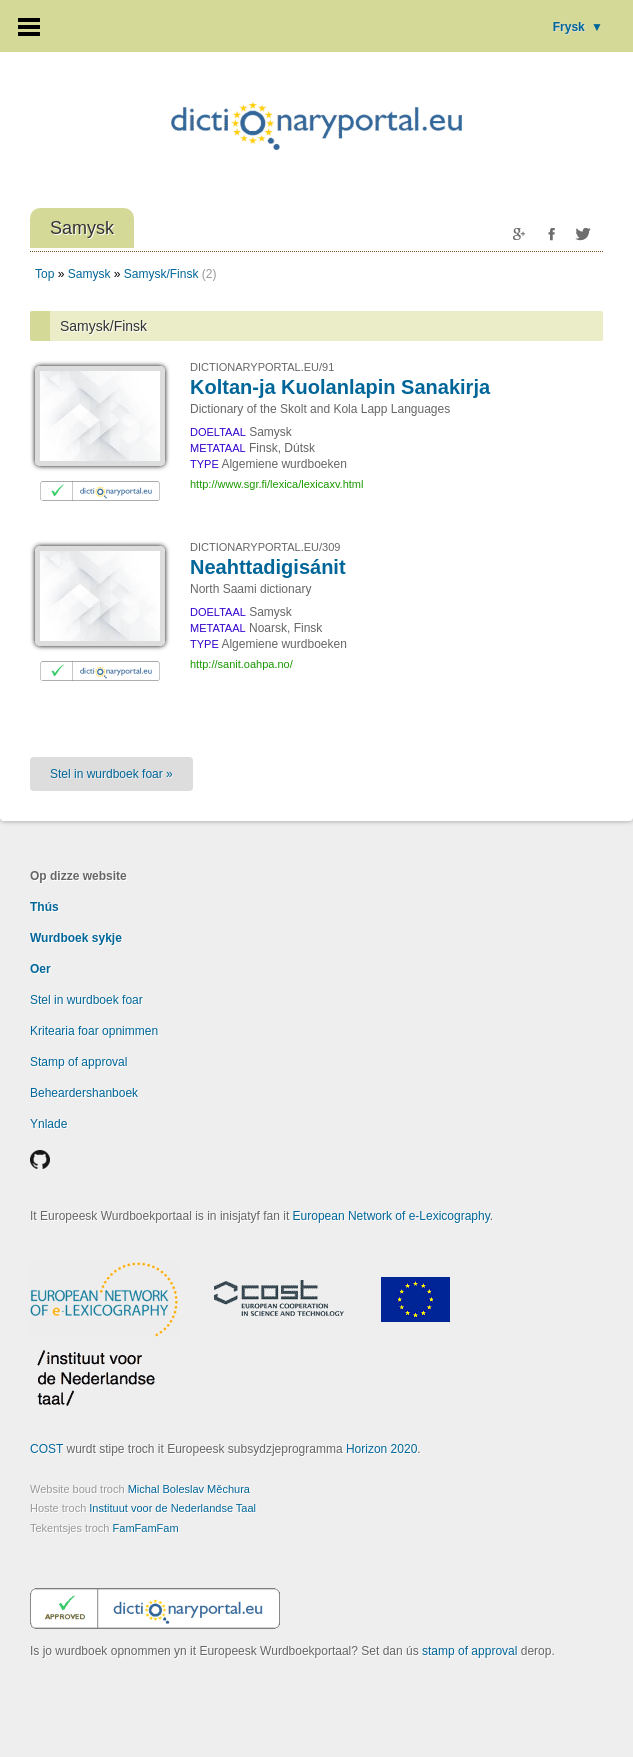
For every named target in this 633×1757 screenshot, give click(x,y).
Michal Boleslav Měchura (189, 1489)
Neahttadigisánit (268, 567)
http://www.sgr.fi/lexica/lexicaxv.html (276, 484)
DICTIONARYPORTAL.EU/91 (262, 367)
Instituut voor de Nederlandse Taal (172, 1508)
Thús (44, 907)
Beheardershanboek (84, 1093)
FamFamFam (146, 1528)
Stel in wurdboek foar (86, 1000)
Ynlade (48, 1124)
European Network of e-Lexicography (391, 1216)
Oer (40, 969)
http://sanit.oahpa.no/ (241, 664)
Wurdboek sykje (76, 938)
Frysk (578, 27)
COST (46, 1449)
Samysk (89, 274)
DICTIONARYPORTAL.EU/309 (265, 547)
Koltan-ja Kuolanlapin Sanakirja (340, 387)
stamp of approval (469, 1651)
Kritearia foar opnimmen (94, 1031)
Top (44, 274)
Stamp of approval (78, 1062)
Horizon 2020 (381, 1449)
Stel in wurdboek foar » (111, 774)
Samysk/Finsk (161, 274)
